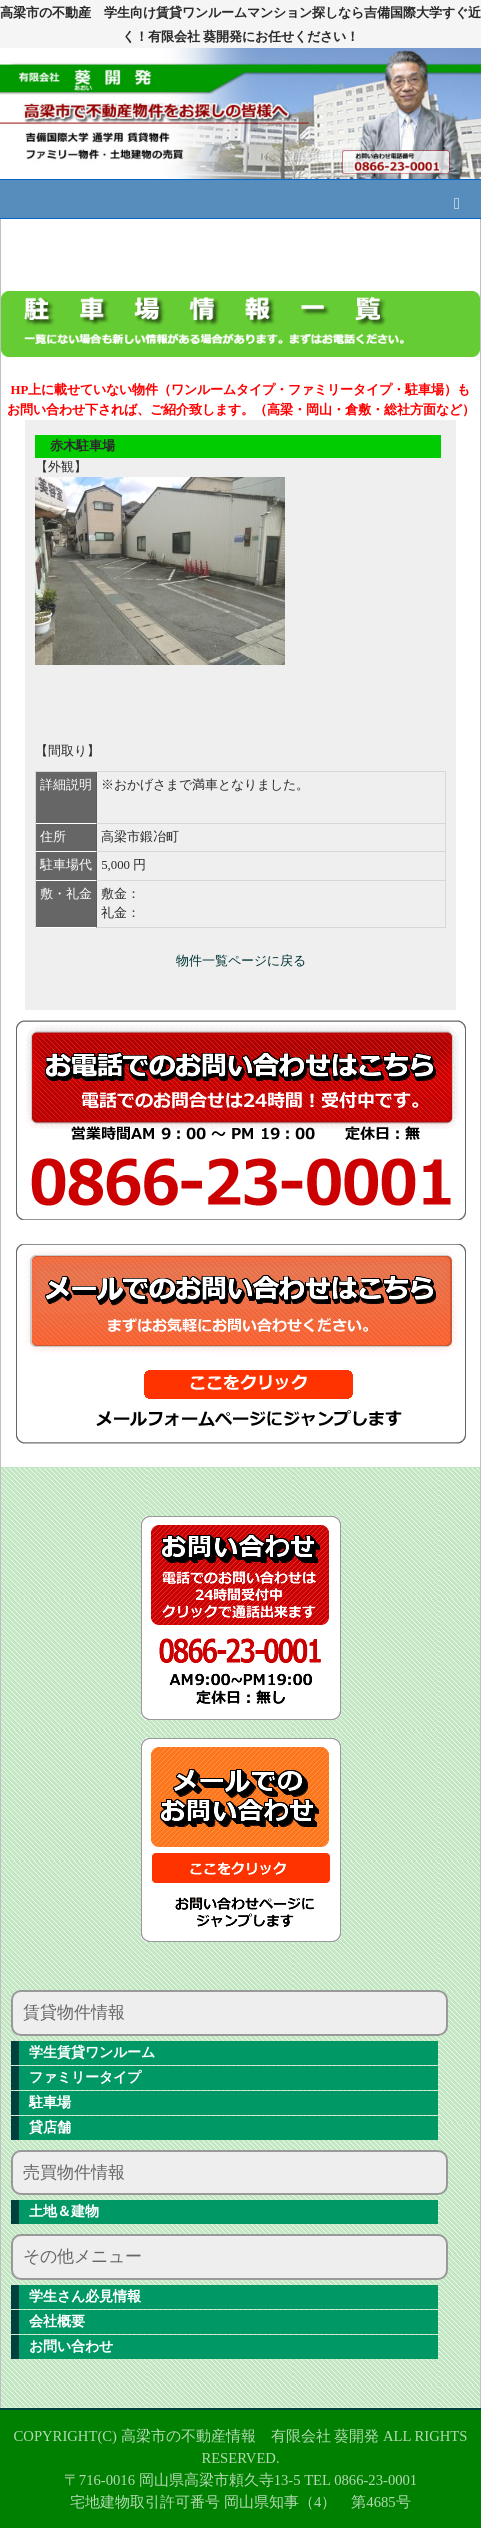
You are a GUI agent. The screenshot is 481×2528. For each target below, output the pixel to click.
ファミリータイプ (85, 2077)
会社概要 (57, 2321)
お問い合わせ (71, 2346)
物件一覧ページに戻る (241, 961)
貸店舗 (50, 2127)
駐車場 (50, 2102)
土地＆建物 (64, 2211)
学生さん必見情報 (85, 2296)
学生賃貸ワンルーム (92, 2052)
